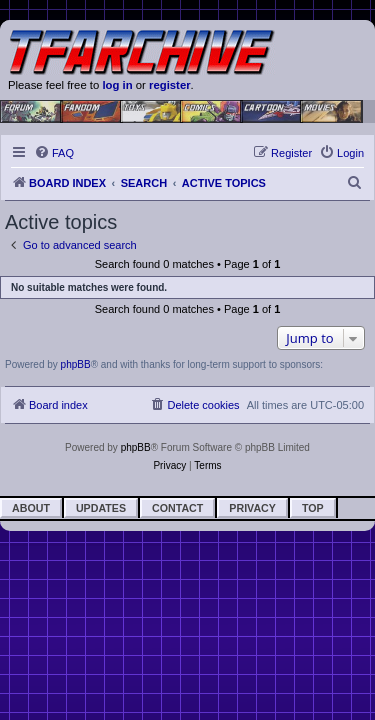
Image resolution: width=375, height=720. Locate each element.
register (170, 85)
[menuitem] (54, 153)
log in (117, 85)
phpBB (76, 364)
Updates (101, 508)
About (31, 508)
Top (313, 508)
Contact (177, 508)
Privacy (252, 508)
